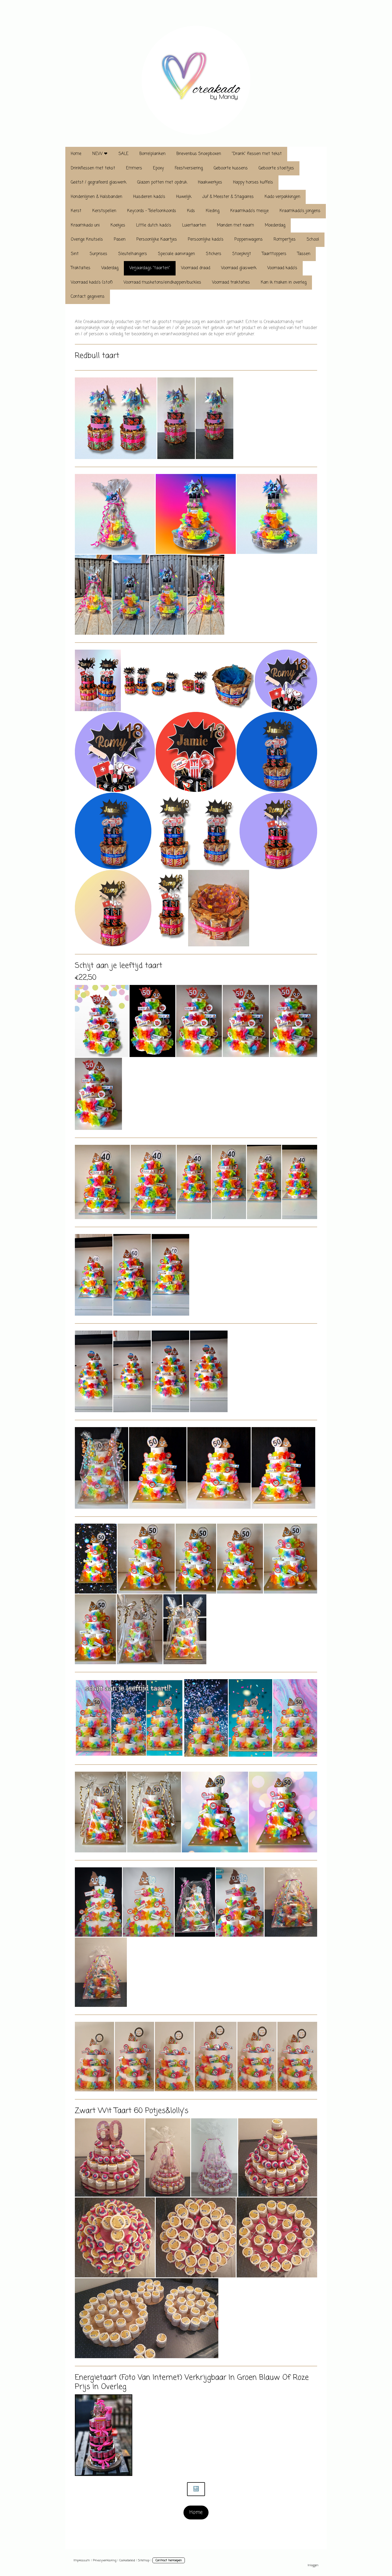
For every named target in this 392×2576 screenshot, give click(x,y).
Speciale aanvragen (176, 254)
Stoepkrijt (241, 254)
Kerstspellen (104, 211)
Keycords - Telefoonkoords (151, 211)
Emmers (134, 168)
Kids (191, 211)
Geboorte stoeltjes (276, 168)
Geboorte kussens (231, 168)
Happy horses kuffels (253, 182)
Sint (75, 254)
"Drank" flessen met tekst (257, 154)
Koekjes (118, 225)
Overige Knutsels (87, 240)
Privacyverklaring (104, 2560)
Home (76, 154)
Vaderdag (109, 268)
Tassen (303, 254)
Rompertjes (285, 240)
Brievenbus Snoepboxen (198, 154)
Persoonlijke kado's (205, 240)
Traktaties (80, 268)
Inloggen (313, 2565)
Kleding (212, 211)
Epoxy (158, 168)
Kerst (76, 211)
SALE (123, 154)
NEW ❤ (100, 154)
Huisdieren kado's (149, 197)
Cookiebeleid (127, 2560)
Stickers (213, 254)
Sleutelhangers (132, 254)
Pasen (119, 240)
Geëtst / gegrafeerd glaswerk (98, 182)
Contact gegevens (88, 297)
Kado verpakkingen (282, 197)
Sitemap (143, 2560)
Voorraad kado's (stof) (92, 283)
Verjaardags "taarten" (149, 268)
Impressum (82, 2560)
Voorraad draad (195, 268)
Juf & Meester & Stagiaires (228, 197)
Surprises (98, 254)
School (313, 240)
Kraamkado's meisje (249, 211)
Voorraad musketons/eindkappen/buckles (162, 283)
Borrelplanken (152, 154)
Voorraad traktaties (231, 283)
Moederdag (275, 225)
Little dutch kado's (153, 225)
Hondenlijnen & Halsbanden (96, 197)
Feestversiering (189, 168)
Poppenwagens (248, 240)
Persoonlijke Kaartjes (156, 240)
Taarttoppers (274, 254)
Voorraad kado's (282, 268)
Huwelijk (183, 197)
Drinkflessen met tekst (93, 168)
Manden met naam (235, 225)
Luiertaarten (194, 225)
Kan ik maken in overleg (284, 283)
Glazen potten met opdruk (162, 182)
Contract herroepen (168, 2560)
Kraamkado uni (85, 225)
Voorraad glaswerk (238, 268)
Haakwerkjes (210, 182)
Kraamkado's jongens (300, 211)
